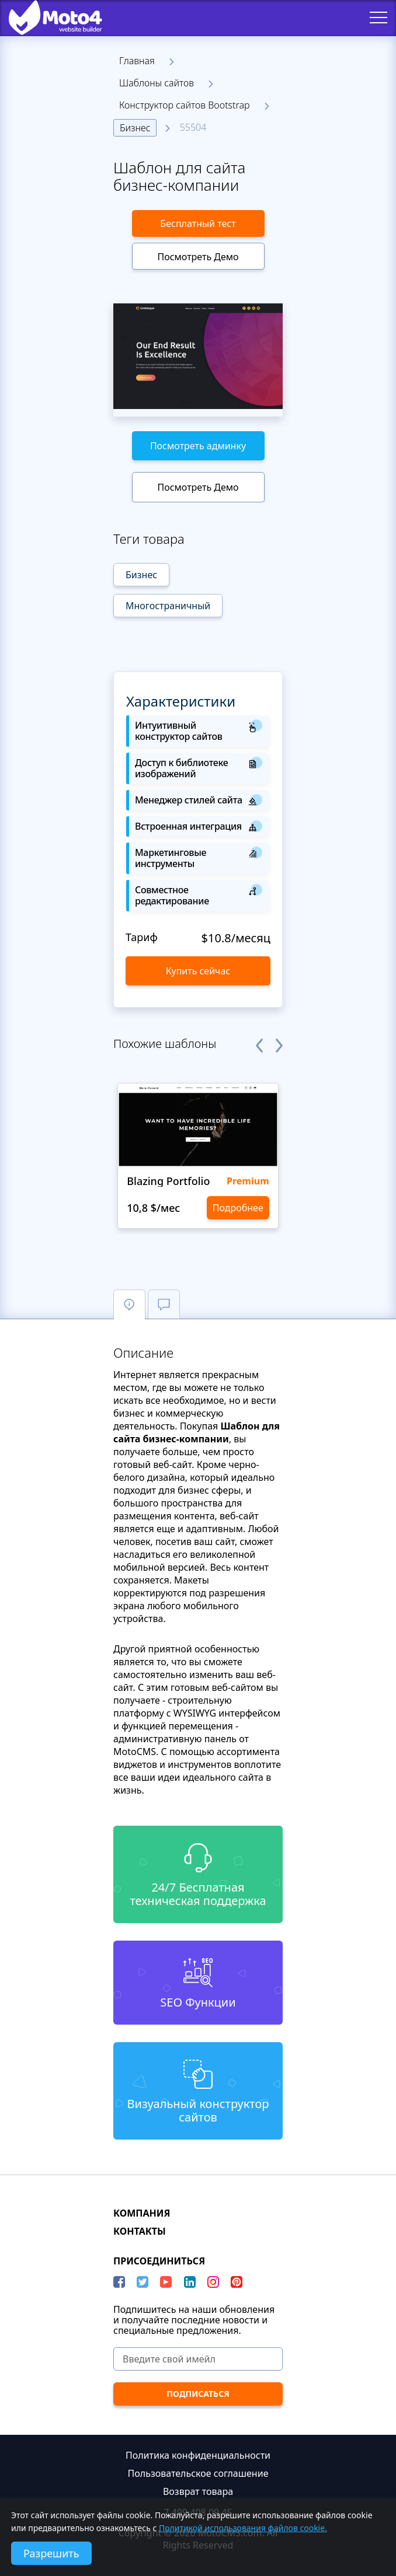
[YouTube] (166, 2282)
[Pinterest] (236, 2282)
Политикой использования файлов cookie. (243, 2527)
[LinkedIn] (190, 2282)
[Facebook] (119, 2282)
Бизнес (135, 127)
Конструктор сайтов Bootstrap (184, 105)
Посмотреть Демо (197, 256)
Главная (137, 60)
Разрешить (51, 2553)
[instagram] (213, 2282)
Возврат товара (198, 2491)
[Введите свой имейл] (198, 2359)
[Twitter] (142, 2282)
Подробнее (238, 1207)
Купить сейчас (198, 970)
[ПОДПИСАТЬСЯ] (198, 2394)
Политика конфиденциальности (198, 2455)
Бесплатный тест (197, 223)
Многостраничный (168, 605)
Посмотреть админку (198, 445)
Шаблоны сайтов (156, 82)
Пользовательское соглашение (198, 2473)
